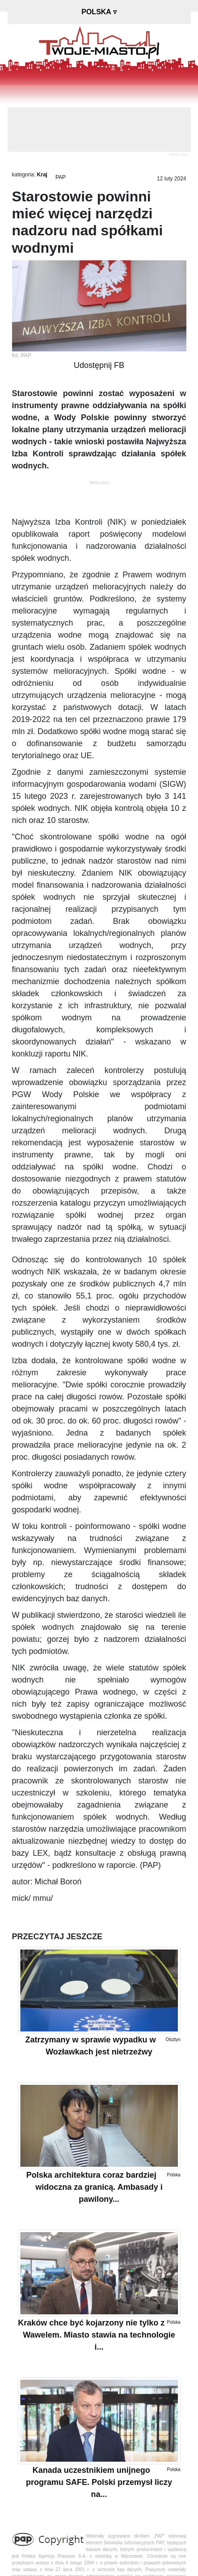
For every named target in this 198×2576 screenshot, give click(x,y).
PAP (60, 177)
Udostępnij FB (99, 365)
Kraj (42, 174)
